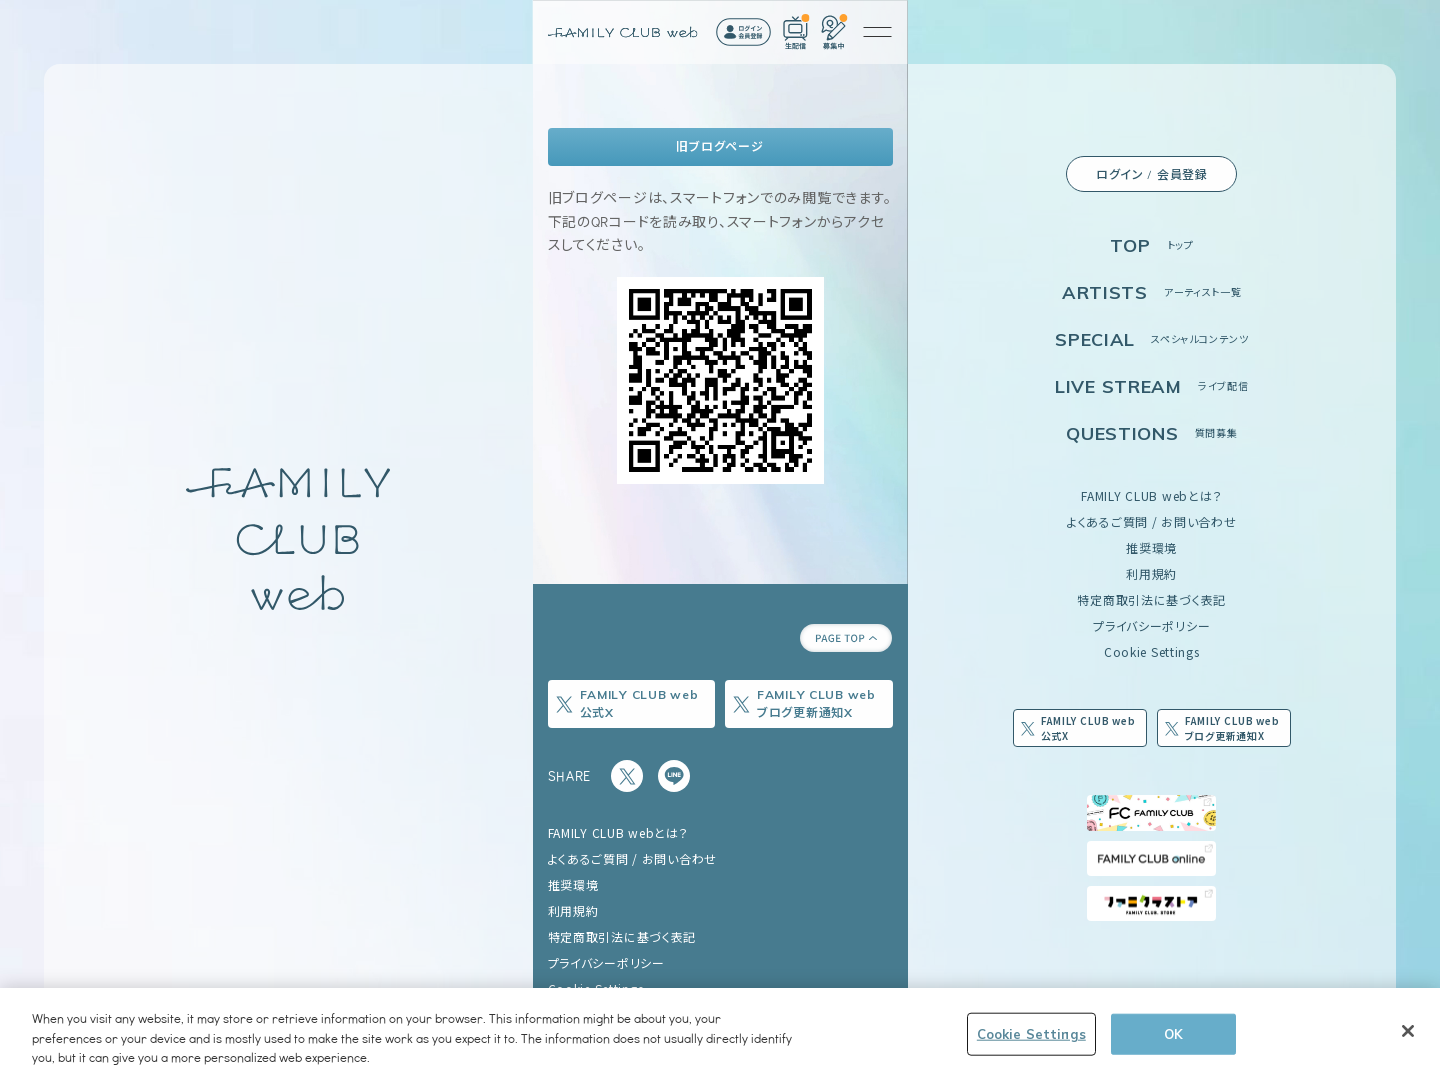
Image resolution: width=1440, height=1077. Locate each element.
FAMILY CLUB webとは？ (1151, 495)
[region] (720, 1032)
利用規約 (1151, 573)
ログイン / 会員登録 (1152, 174)
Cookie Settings (1152, 651)
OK (1173, 1033)
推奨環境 (1151, 547)
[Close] (1408, 1031)
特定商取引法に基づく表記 (1151, 599)
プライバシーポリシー (1151, 625)
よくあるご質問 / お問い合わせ (1152, 521)
